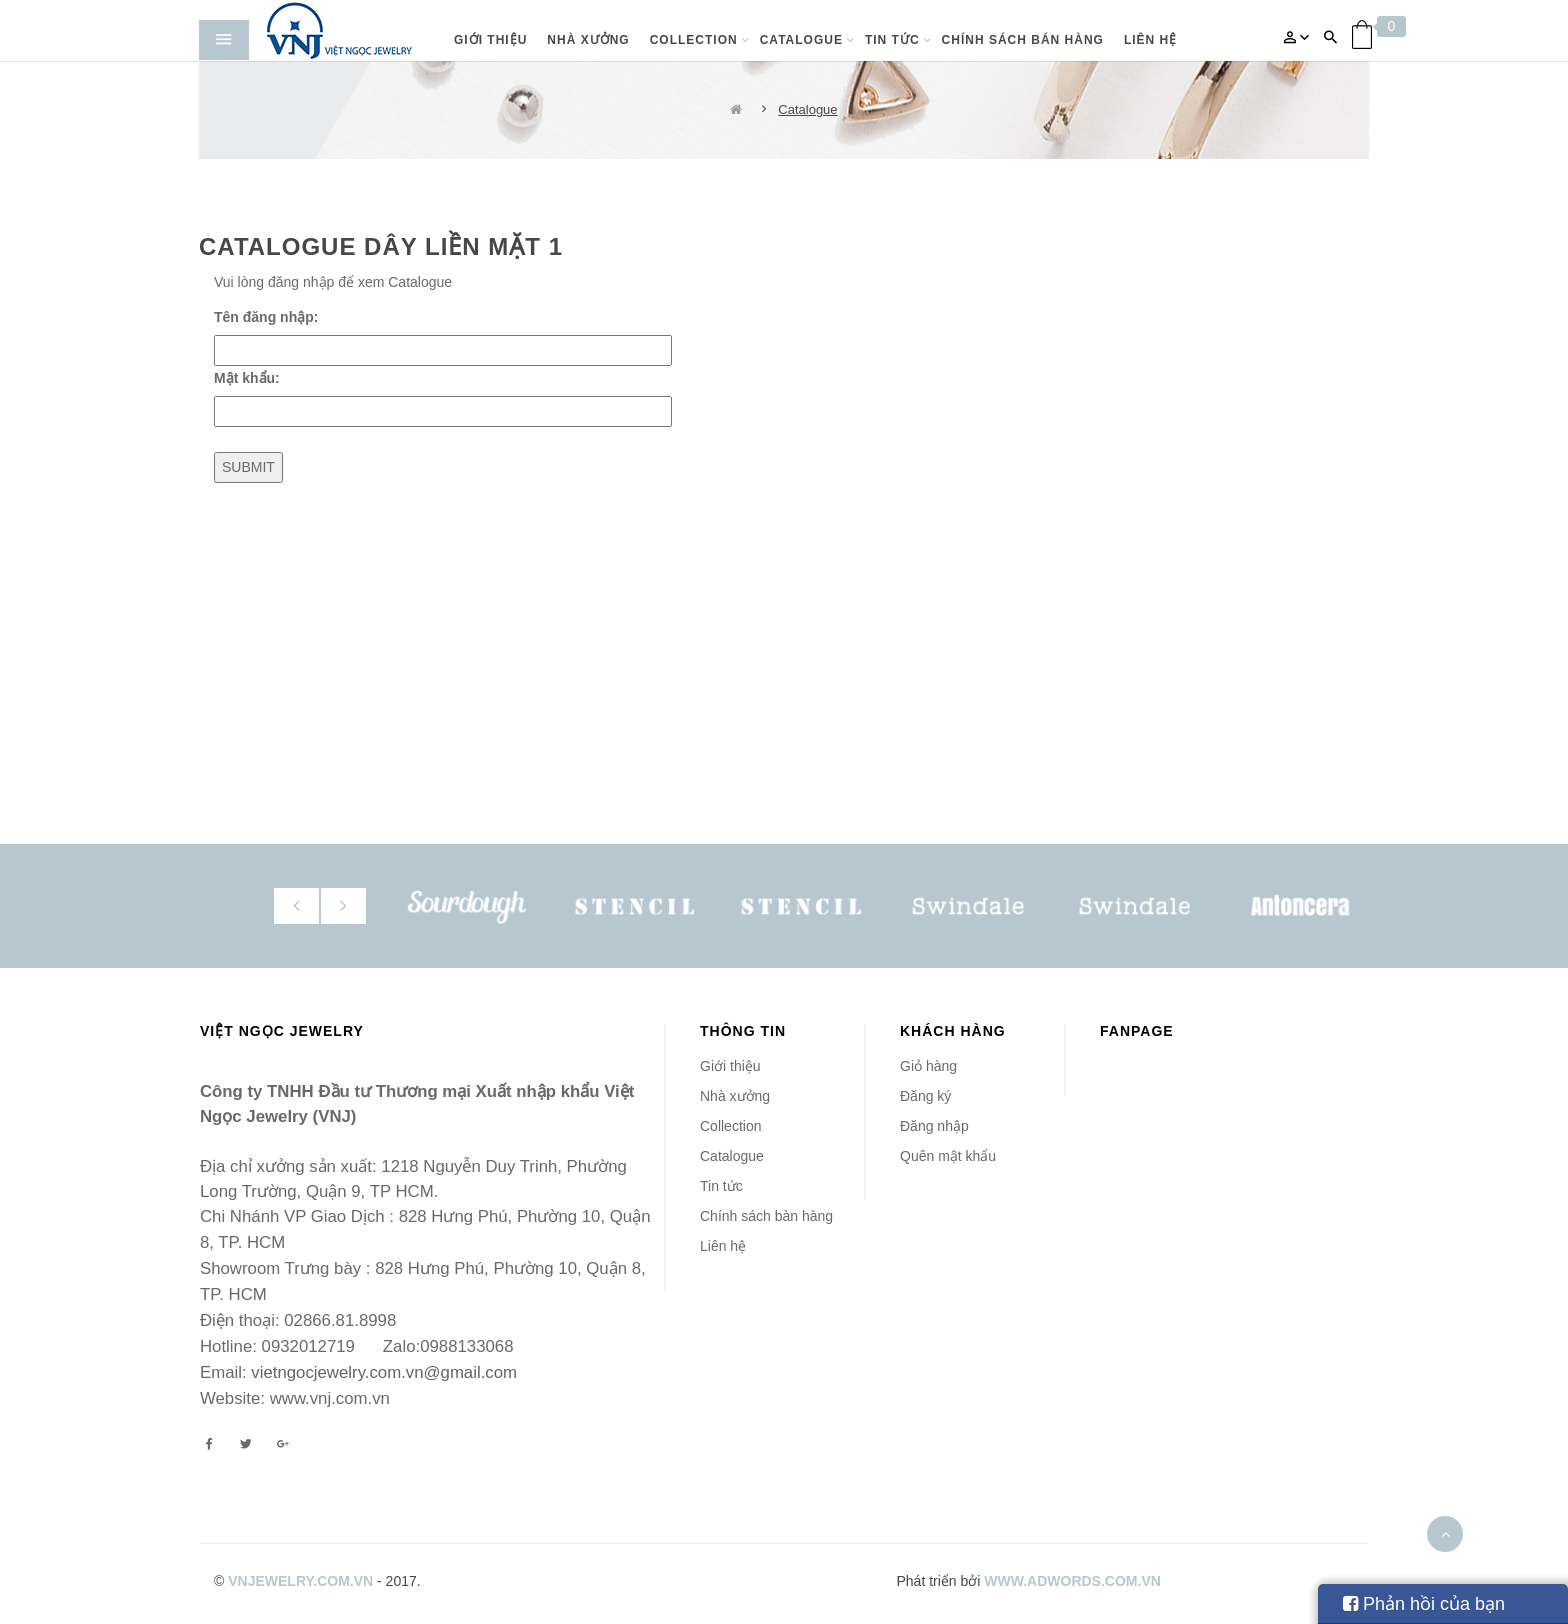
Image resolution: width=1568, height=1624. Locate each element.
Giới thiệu (730, 1066)
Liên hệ (723, 1246)
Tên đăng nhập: (266, 317)
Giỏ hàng (928, 1066)
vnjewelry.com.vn (300, 1581)
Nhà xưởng (735, 1096)
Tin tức (721, 1186)
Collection (730, 1126)
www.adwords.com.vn (1072, 1581)
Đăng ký (925, 1096)
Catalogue (807, 109)
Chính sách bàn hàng (766, 1216)
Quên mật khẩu (948, 1156)
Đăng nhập (934, 1126)
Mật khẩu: (247, 378)
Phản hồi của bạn (1424, 1604)
